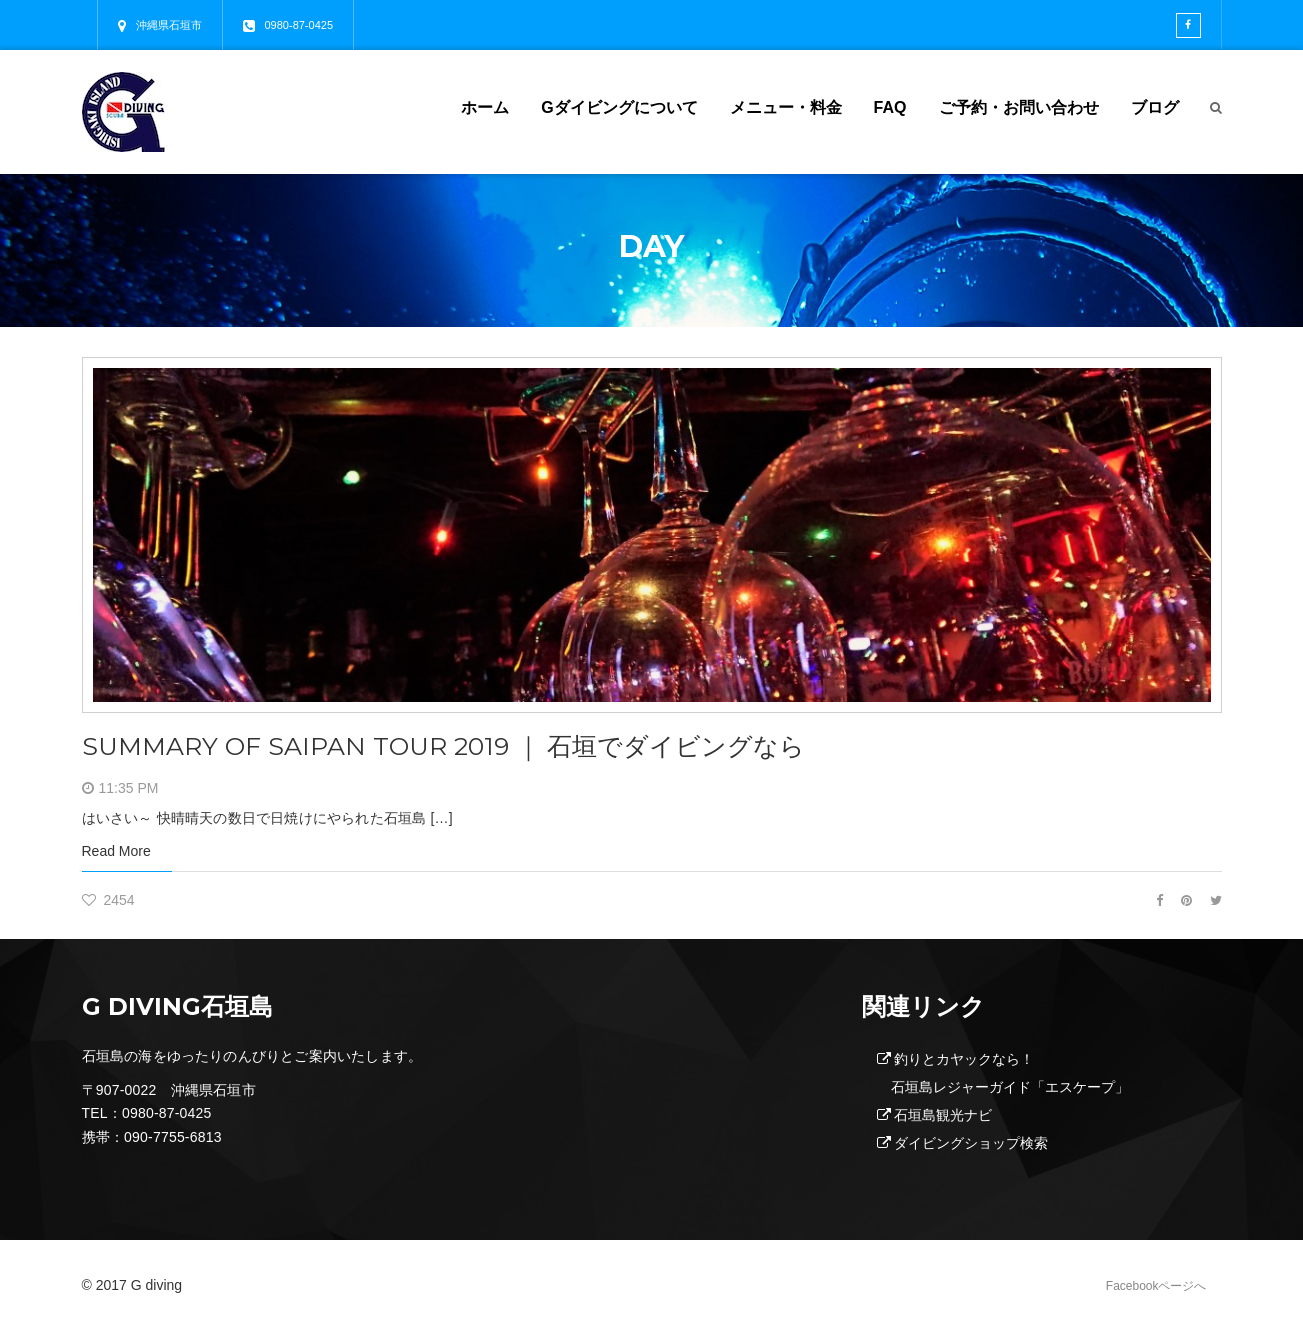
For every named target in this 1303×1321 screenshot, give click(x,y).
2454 (108, 900)
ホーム (485, 107)
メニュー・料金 (786, 107)
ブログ (1155, 107)
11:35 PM (129, 788)
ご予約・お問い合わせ (1019, 107)
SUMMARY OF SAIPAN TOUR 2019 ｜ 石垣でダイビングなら (456, 746)
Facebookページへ (1156, 1286)
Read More (116, 851)
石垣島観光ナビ (943, 1115)
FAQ (890, 107)
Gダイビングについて (619, 107)
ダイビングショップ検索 (971, 1143)
